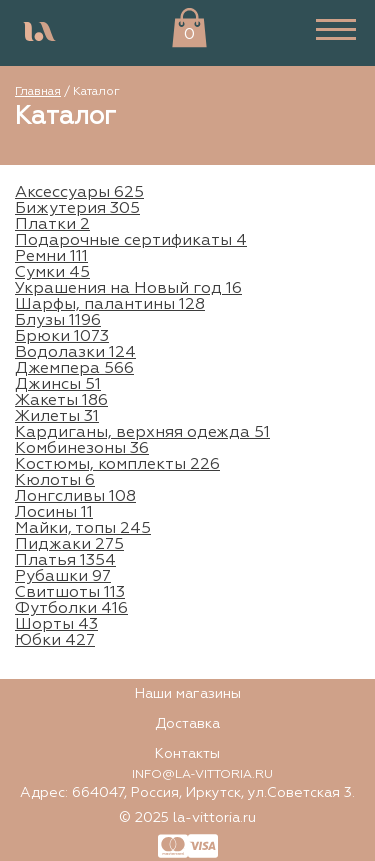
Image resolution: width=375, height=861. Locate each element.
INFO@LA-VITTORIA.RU (202, 775)
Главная (38, 92)
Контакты (187, 754)
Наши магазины (188, 694)
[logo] (40, 33)
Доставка (187, 724)
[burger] (336, 33)
